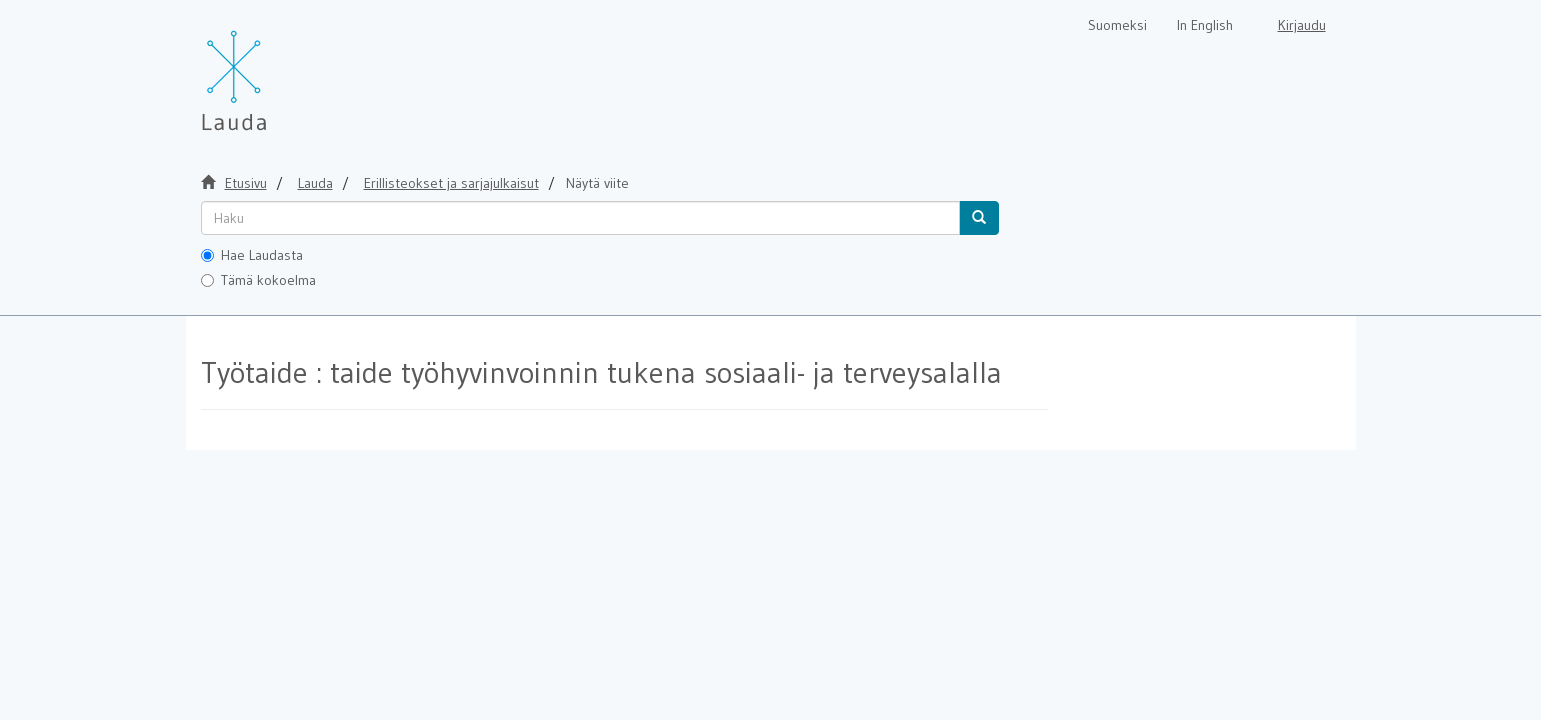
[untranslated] (580, 218)
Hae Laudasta (252, 255)
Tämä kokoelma (258, 280)
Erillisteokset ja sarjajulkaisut (451, 183)
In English (1205, 25)
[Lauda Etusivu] (276, 70)
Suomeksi (1117, 25)
